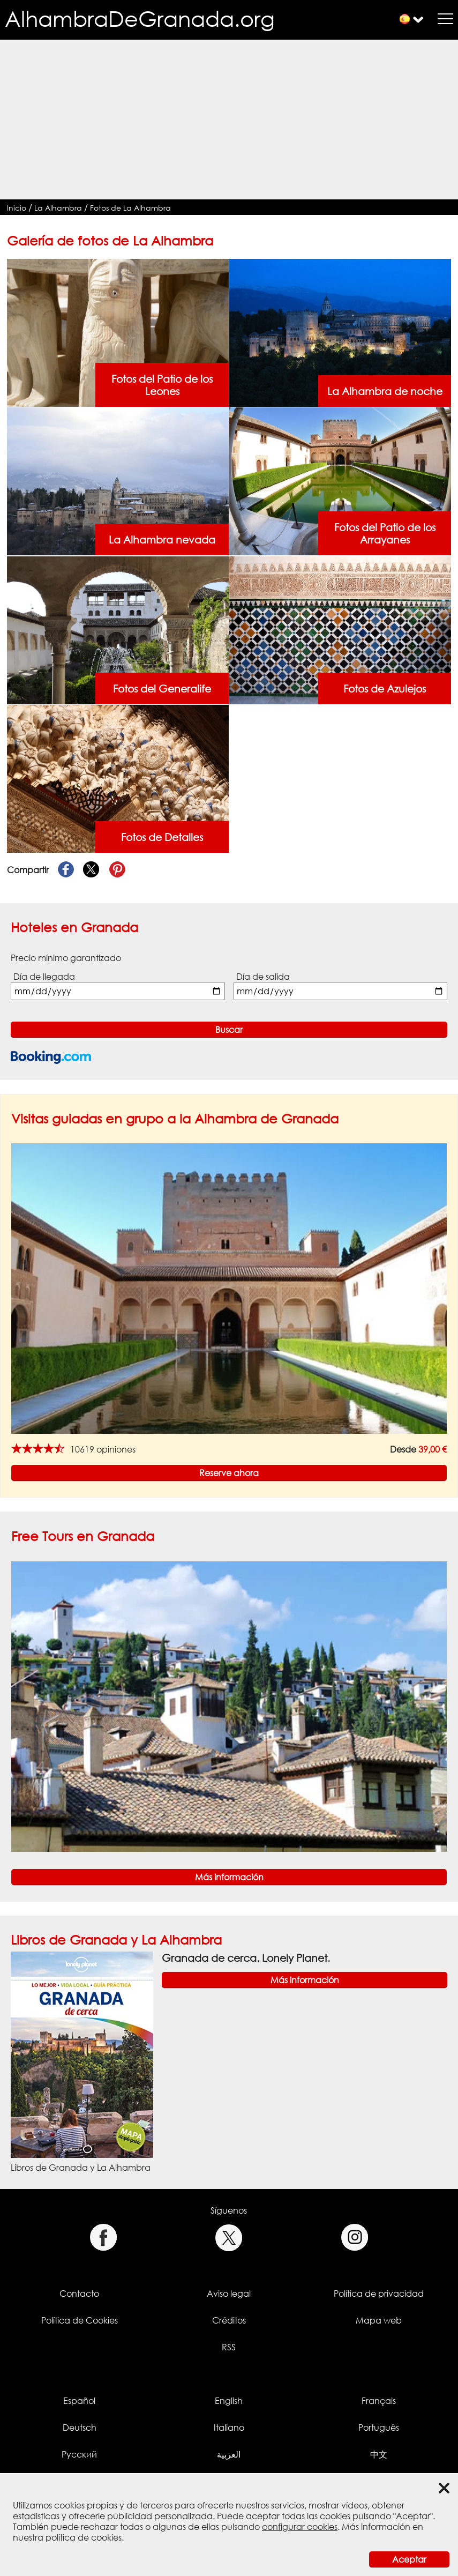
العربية (229, 2454)
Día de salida (263, 976)
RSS (229, 2347)
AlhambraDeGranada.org (140, 18)
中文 (378, 2454)
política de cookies (84, 2537)
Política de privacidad (379, 2293)
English (229, 2400)
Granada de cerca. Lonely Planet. (246, 1958)
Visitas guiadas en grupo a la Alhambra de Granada (175, 1118)
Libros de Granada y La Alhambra (116, 1939)
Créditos (229, 2320)
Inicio (16, 207)
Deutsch (79, 2427)
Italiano (229, 2427)
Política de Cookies (79, 2320)
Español (79, 2400)
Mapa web (379, 2320)
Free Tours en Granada (82, 1536)
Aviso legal (229, 2293)
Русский (79, 2454)
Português (378, 2427)
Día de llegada (44, 976)
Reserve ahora (229, 1473)
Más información (229, 1877)
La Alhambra (58, 207)
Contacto (79, 2293)
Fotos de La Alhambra (130, 207)
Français (379, 2400)
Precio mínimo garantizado (66, 957)
